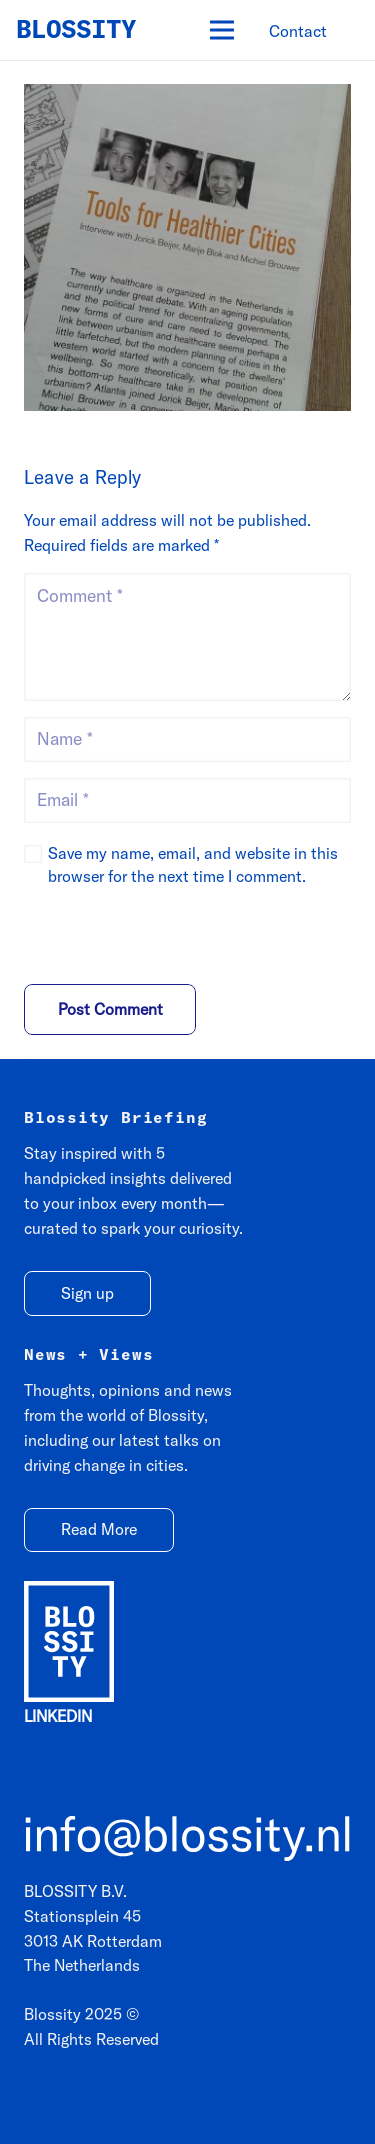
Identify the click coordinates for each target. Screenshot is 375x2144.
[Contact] (298, 31)
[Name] (187, 739)
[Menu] (222, 30)
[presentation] (161, 941)
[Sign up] (87, 1293)
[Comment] (187, 637)
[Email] (187, 800)
